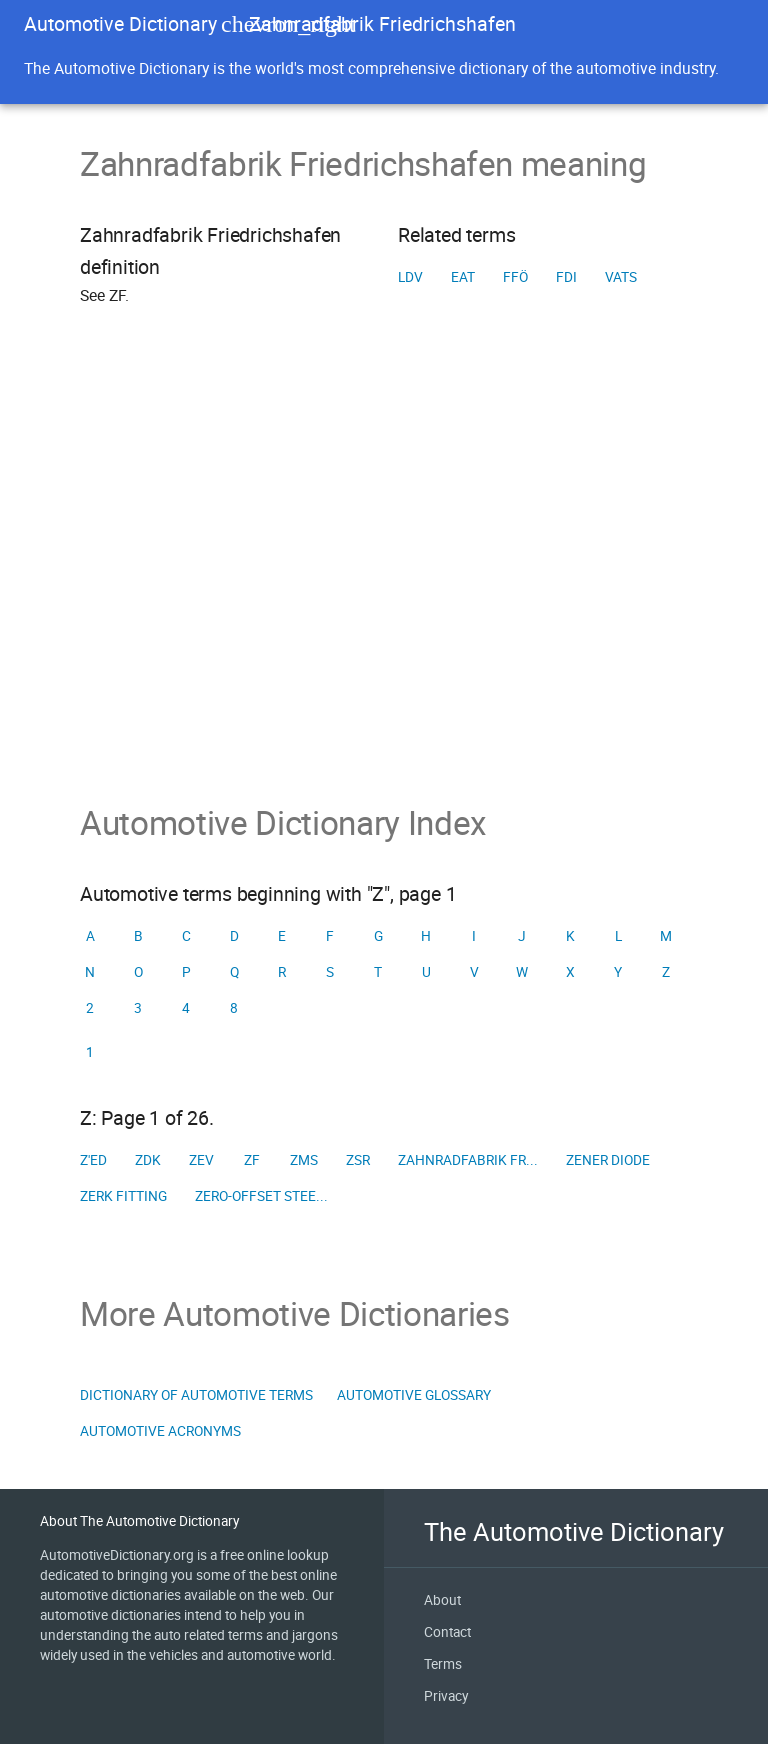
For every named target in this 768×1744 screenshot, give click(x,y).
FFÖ (515, 277)
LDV (410, 277)
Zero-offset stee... (261, 1196)
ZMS (304, 1160)
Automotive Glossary (414, 1395)
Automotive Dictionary (120, 23)
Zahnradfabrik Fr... (468, 1160)
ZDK (148, 1160)
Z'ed (93, 1160)
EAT (463, 277)
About (442, 1600)
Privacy (446, 1696)
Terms (443, 1664)
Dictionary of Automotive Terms (196, 1395)
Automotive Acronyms (160, 1431)
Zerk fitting (123, 1196)
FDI (566, 277)
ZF (252, 1160)
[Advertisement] (384, 583)
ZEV (201, 1160)
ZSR (358, 1160)
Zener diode (608, 1160)
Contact (447, 1632)
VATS (621, 277)
